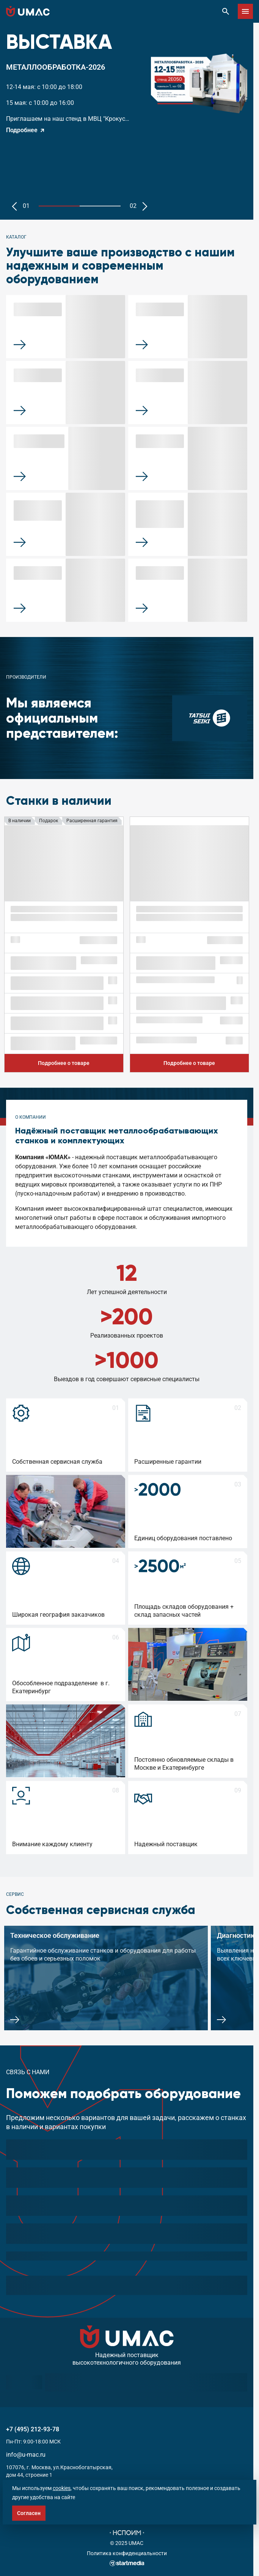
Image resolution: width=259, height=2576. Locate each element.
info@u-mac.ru (26, 2454)
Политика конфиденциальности (127, 2553)
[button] (14, 206)
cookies (62, 2488)
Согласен (29, 2513)
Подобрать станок (216, 2285)
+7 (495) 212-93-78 (32, 2429)
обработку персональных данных (101, 2285)
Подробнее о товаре (63, 1063)
